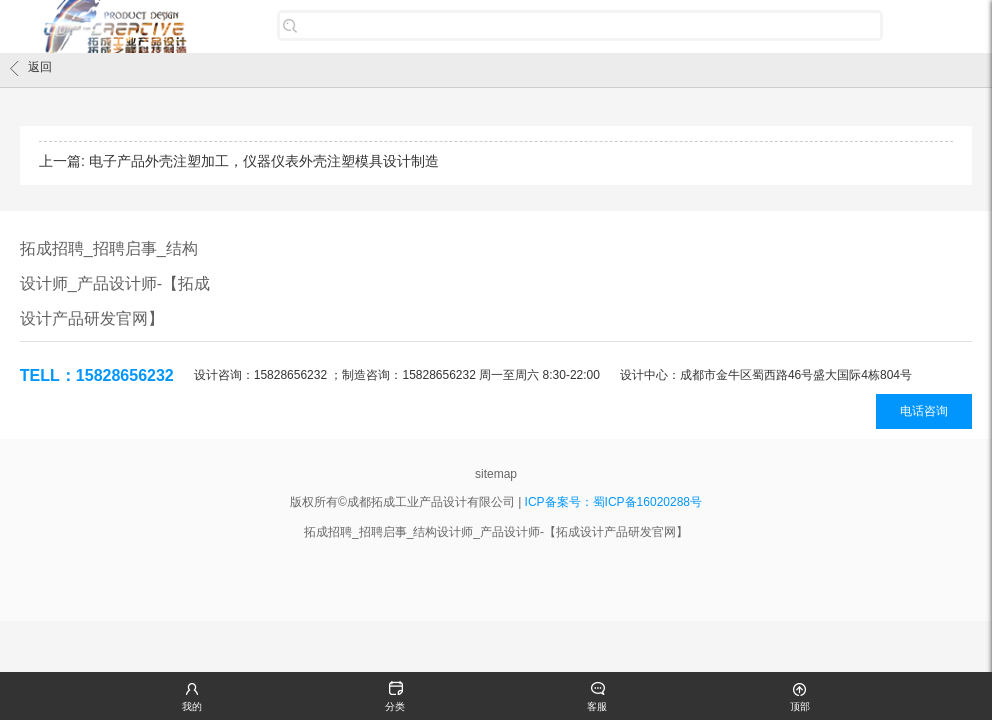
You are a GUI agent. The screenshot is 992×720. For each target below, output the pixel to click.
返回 (31, 68)
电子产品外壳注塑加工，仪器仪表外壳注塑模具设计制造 (264, 161)
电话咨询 (924, 411)
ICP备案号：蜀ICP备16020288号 (613, 502)
